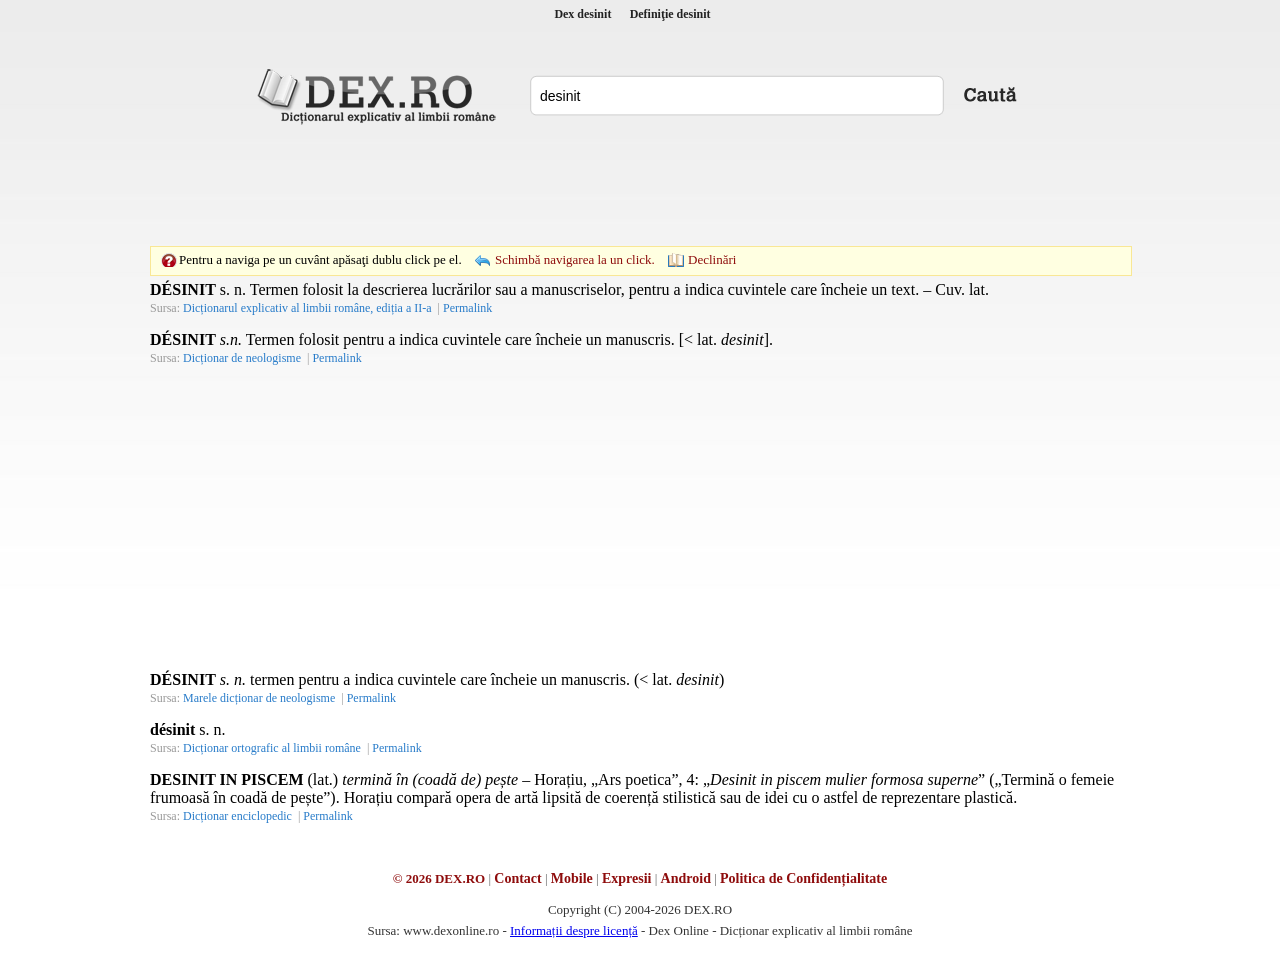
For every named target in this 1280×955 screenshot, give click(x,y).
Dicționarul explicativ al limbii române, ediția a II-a (307, 308)
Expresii (627, 878)
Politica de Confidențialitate (803, 878)
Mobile (572, 878)
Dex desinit (582, 14)
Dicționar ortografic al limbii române (272, 748)
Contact (517, 878)
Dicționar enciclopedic (237, 816)
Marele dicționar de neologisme (259, 698)
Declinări (712, 259)
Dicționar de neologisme (242, 358)
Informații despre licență (574, 930)
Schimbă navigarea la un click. (575, 259)
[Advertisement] (640, 185)
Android (686, 878)
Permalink (467, 308)
